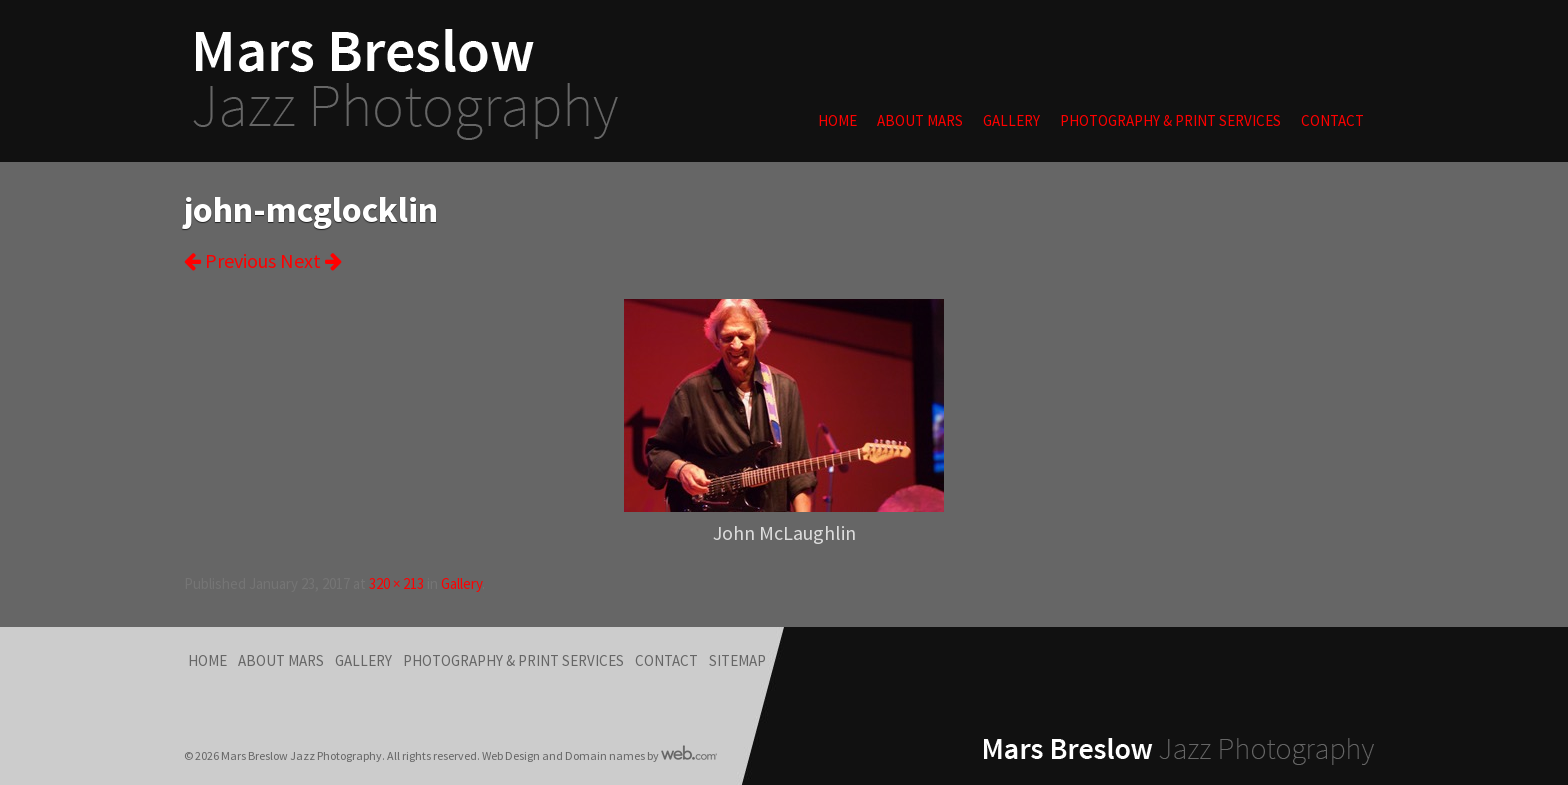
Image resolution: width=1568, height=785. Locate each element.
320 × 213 (396, 583)
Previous (230, 260)
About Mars (920, 120)
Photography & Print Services (1170, 120)
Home (837, 120)
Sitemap (737, 660)
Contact (1332, 120)
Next (311, 260)
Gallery (1011, 120)
